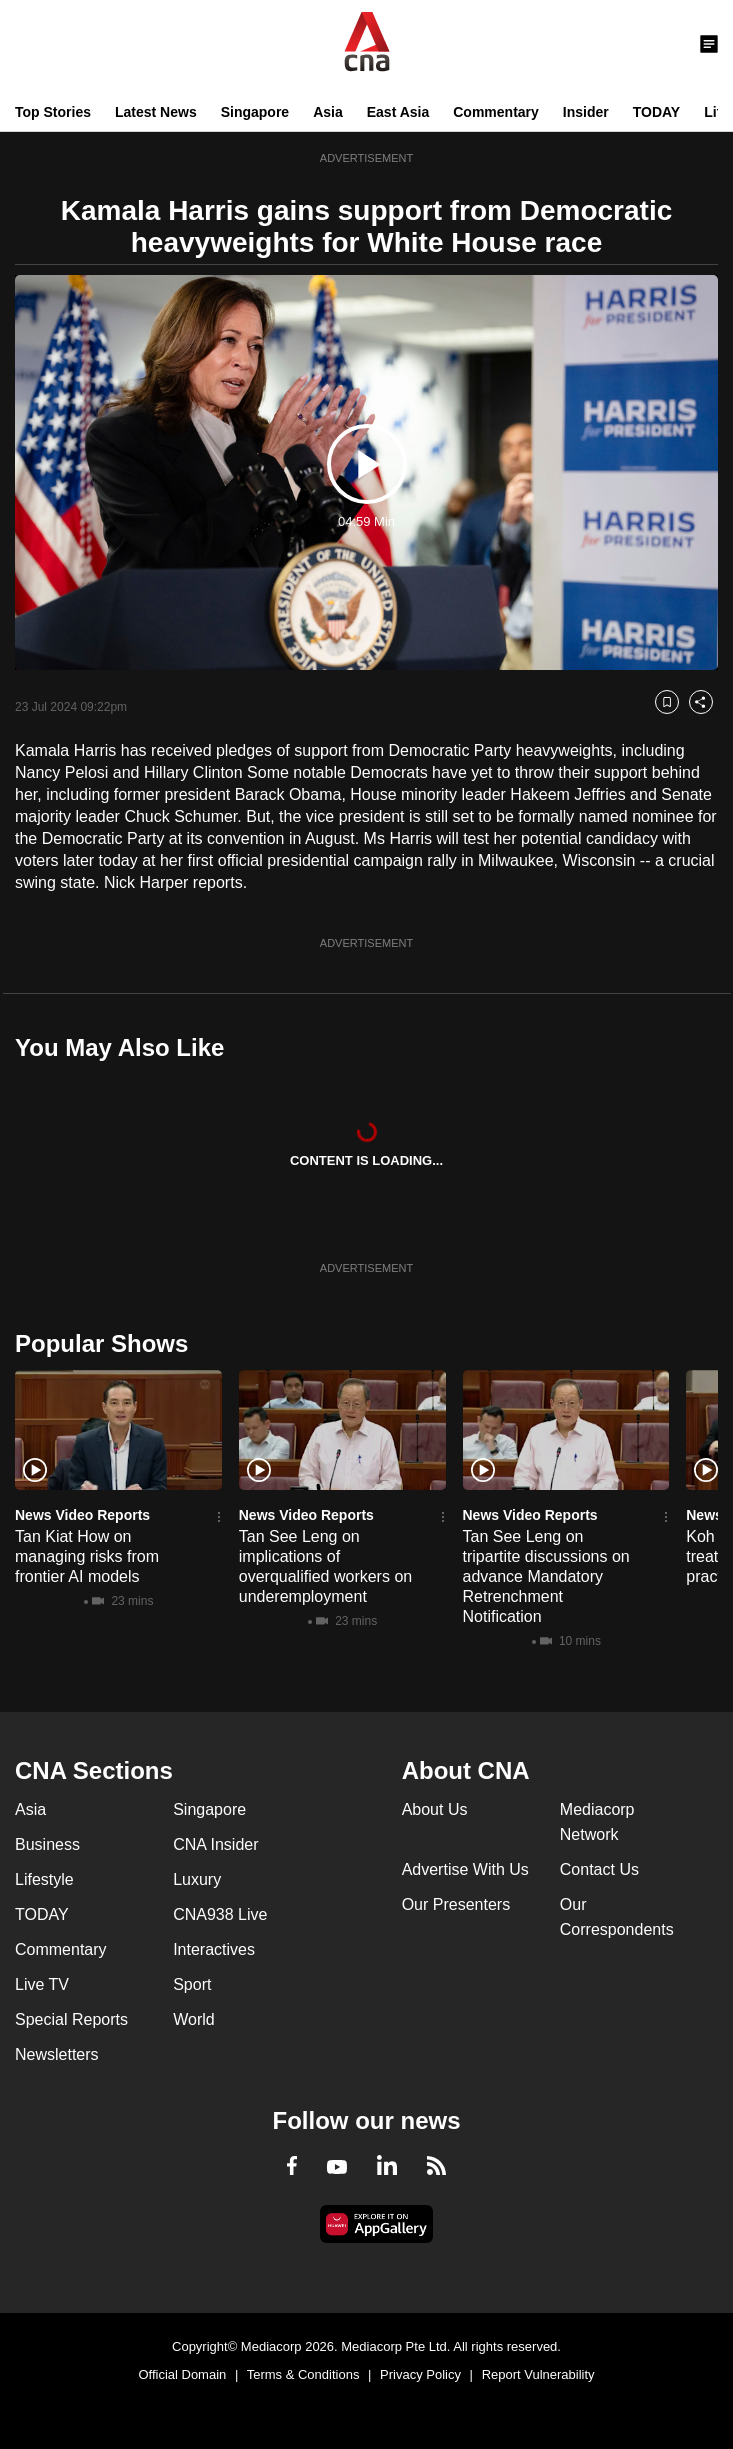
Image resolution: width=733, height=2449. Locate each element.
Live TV (42, 1984)
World (194, 2019)
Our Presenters (456, 1904)
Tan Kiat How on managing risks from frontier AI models (87, 1556)
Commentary (496, 112)
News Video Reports (82, 1515)
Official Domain (182, 2374)
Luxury (197, 1879)
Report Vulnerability (538, 2374)
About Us (435, 1809)
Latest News (156, 112)
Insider (586, 112)
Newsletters (57, 2054)
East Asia (398, 112)
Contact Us (599, 1869)
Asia (328, 112)
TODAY (656, 112)
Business (47, 1844)
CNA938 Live (220, 1914)
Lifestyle (44, 1879)
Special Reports (71, 2019)
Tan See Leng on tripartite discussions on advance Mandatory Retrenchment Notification (546, 1576)
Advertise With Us (465, 1869)
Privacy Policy (420, 2374)
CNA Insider (215, 1844)
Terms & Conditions (303, 2374)
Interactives (214, 1949)
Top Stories (53, 112)
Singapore (255, 112)
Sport (192, 1984)
